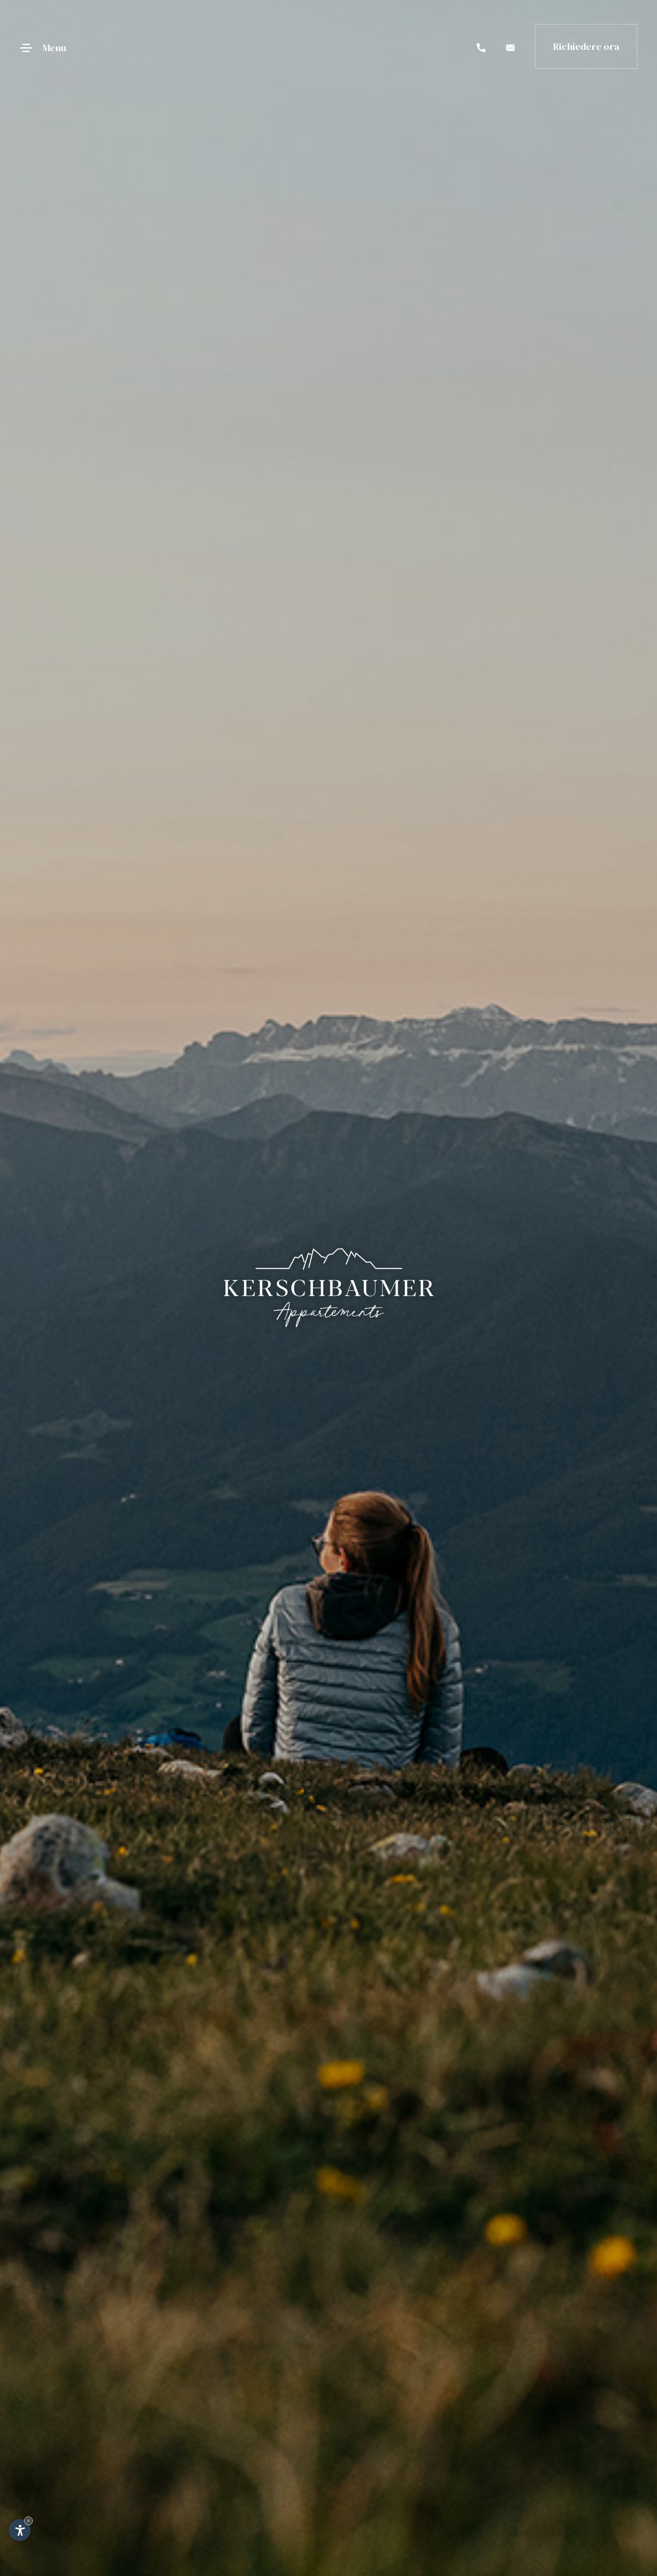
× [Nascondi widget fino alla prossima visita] (28, 2520)
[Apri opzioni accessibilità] (20, 2530)
